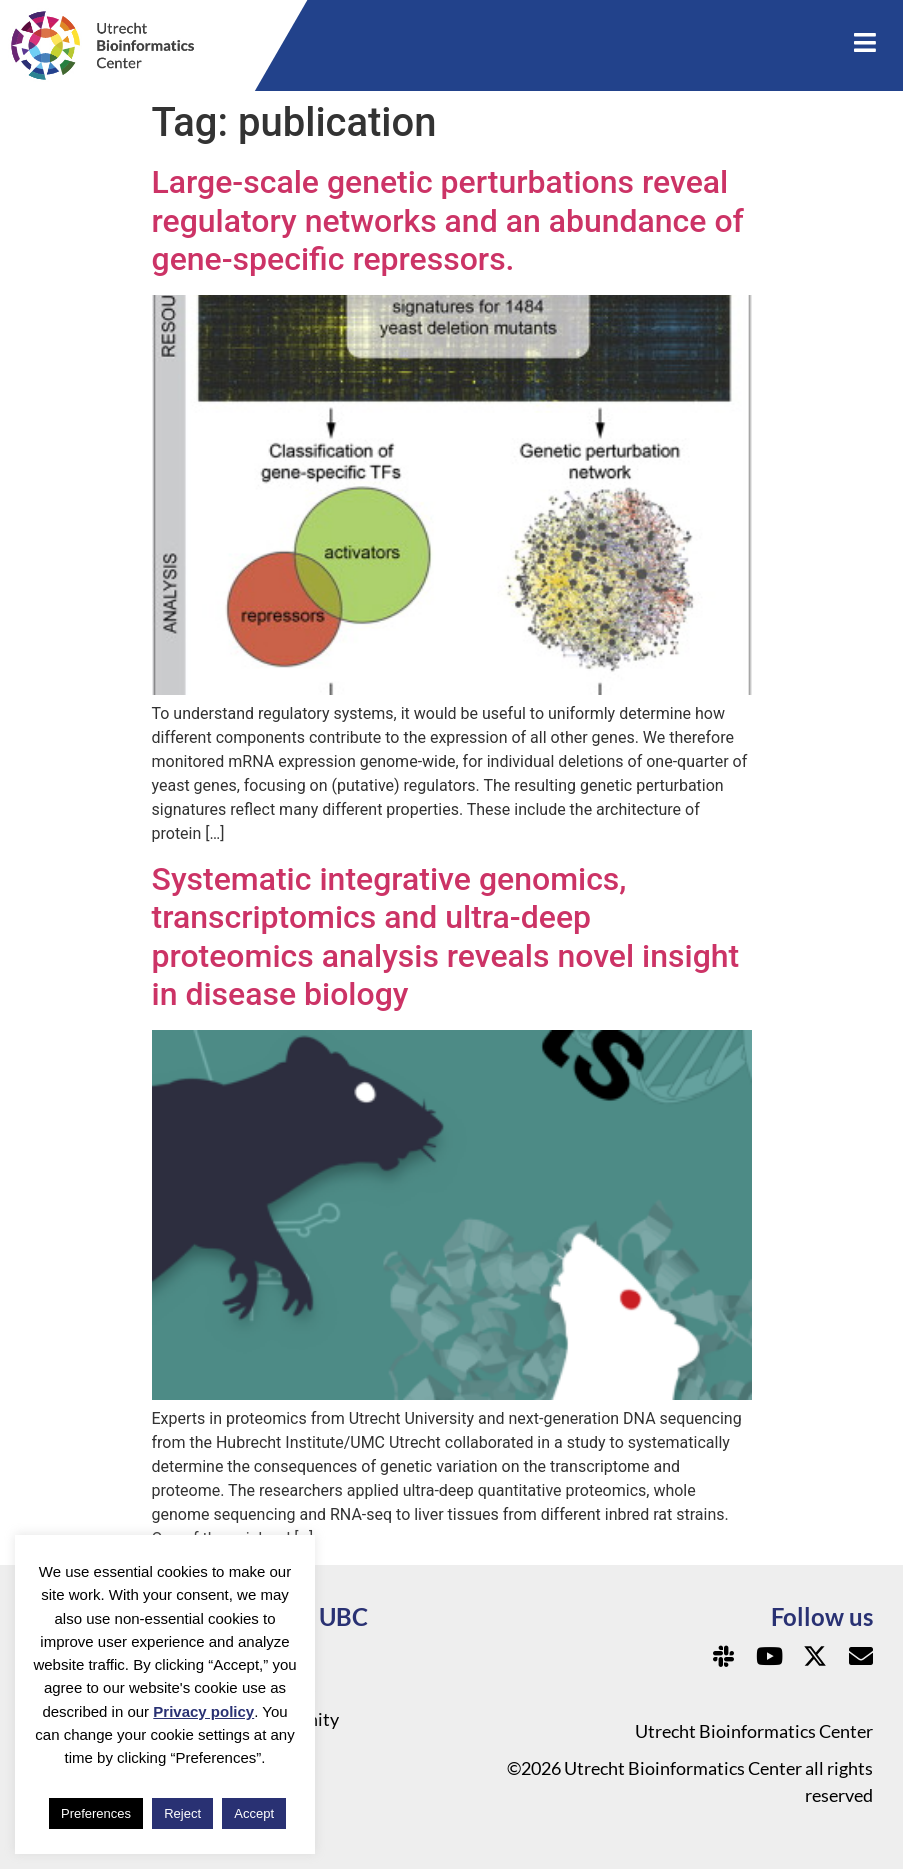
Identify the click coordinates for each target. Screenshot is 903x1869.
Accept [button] (254, 1813)
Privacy (275, 1655)
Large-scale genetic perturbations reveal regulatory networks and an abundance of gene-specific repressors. (448, 220)
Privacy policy (203, 1711)
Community (292, 1719)
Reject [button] (182, 1813)
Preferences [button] (96, 1813)
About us (281, 1687)
